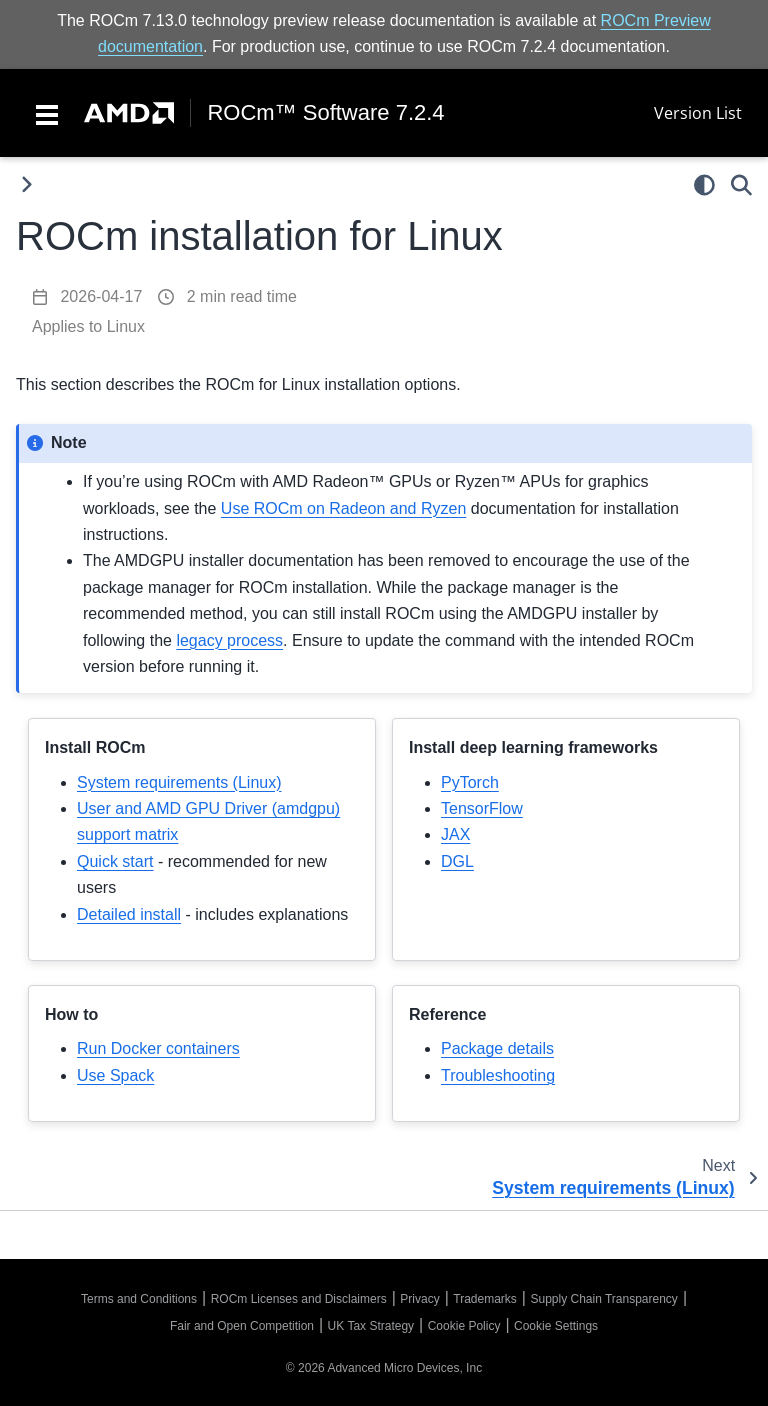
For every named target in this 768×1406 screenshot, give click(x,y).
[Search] (741, 185)
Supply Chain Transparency (603, 1299)
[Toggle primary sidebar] (26, 184)
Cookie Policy (464, 1326)
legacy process (229, 640)
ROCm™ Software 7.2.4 (325, 113)
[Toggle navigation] (47, 113)
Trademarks (485, 1299)
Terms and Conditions (139, 1299)
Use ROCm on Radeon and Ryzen (343, 508)
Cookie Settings (556, 1326)
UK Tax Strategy (371, 1326)
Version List (698, 113)
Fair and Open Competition (242, 1326)
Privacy (419, 1299)
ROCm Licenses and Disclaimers (299, 1299)
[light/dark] (704, 185)
